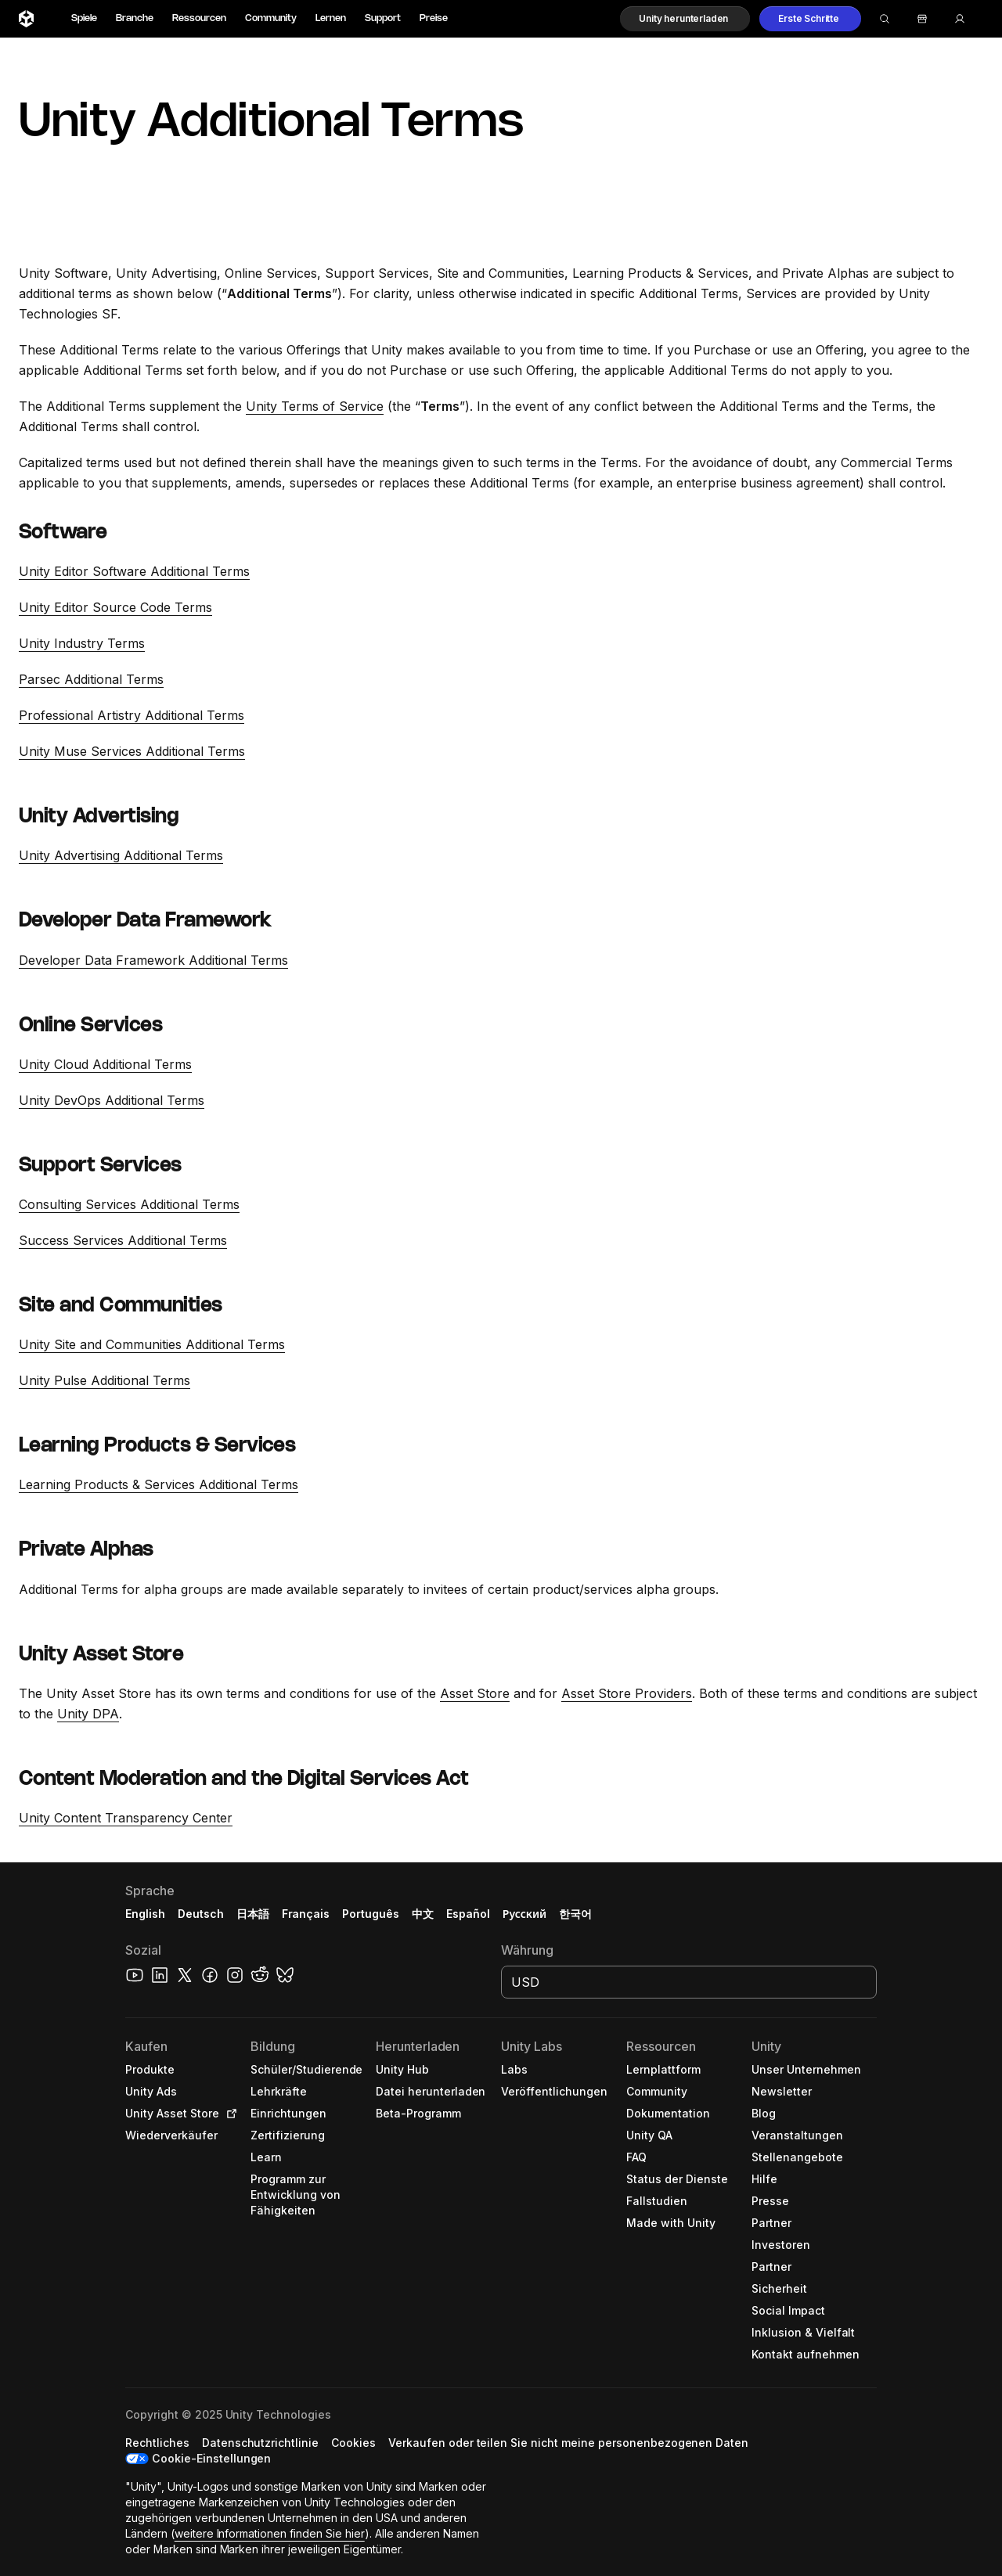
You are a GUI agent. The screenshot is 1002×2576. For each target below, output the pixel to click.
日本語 (252, 1913)
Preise (434, 18)
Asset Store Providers (626, 1693)
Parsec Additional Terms (91, 679)
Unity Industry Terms (82, 643)
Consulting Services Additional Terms (129, 1204)
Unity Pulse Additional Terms (104, 1380)
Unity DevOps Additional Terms (111, 1100)
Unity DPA (88, 1714)
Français (306, 1913)
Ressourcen (199, 18)
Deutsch (201, 1913)
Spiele (84, 18)
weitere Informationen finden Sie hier (270, 2533)
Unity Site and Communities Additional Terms (152, 1344)
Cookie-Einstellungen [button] (211, 2458)
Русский (524, 1913)
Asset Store (475, 1693)
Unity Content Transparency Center (125, 1818)
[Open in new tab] (228, 2113)
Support (383, 18)
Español (468, 1913)
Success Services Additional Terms (123, 1240)
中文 (423, 1913)
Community (271, 18)
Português (370, 1913)
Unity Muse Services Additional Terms (132, 751)
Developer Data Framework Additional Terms (153, 960)
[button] (685, 18)
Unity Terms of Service (315, 406)
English (145, 1913)
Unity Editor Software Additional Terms (134, 571)
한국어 (575, 1913)
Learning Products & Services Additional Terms (158, 1484)
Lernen (330, 18)
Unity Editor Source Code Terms (115, 607)
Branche (134, 18)
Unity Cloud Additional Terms (105, 1064)
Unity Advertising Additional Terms (121, 855)
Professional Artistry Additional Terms (131, 715)
